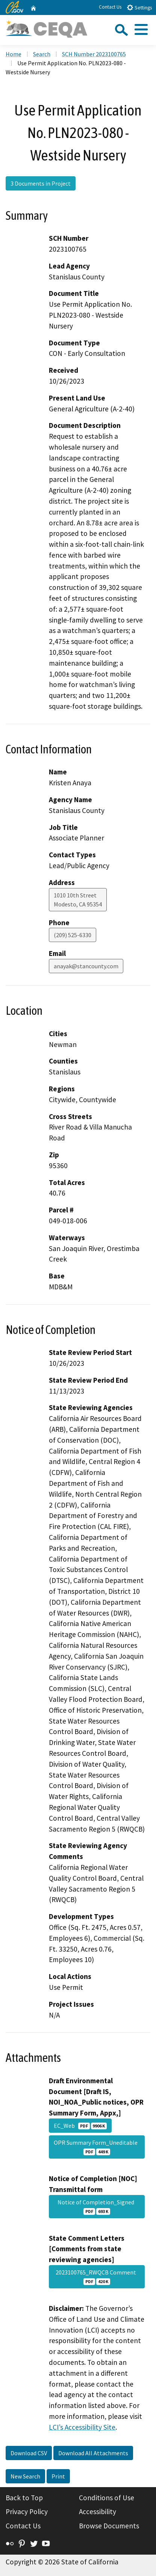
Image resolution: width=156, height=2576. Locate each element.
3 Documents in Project (41, 183)
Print (58, 2476)
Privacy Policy (27, 2511)
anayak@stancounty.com (86, 966)
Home (13, 54)
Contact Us (110, 7)
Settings (139, 7)
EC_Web (80, 2125)
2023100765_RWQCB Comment (97, 2276)
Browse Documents (109, 2525)
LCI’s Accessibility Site (82, 2427)
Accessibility (97, 2511)
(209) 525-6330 (72, 935)
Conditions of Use (106, 2497)
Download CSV (29, 2453)
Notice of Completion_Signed (97, 2206)
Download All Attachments (93, 2453)
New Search (25, 2476)
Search (41, 54)
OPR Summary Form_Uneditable (97, 2147)
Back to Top (24, 2497)
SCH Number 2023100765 (94, 54)
